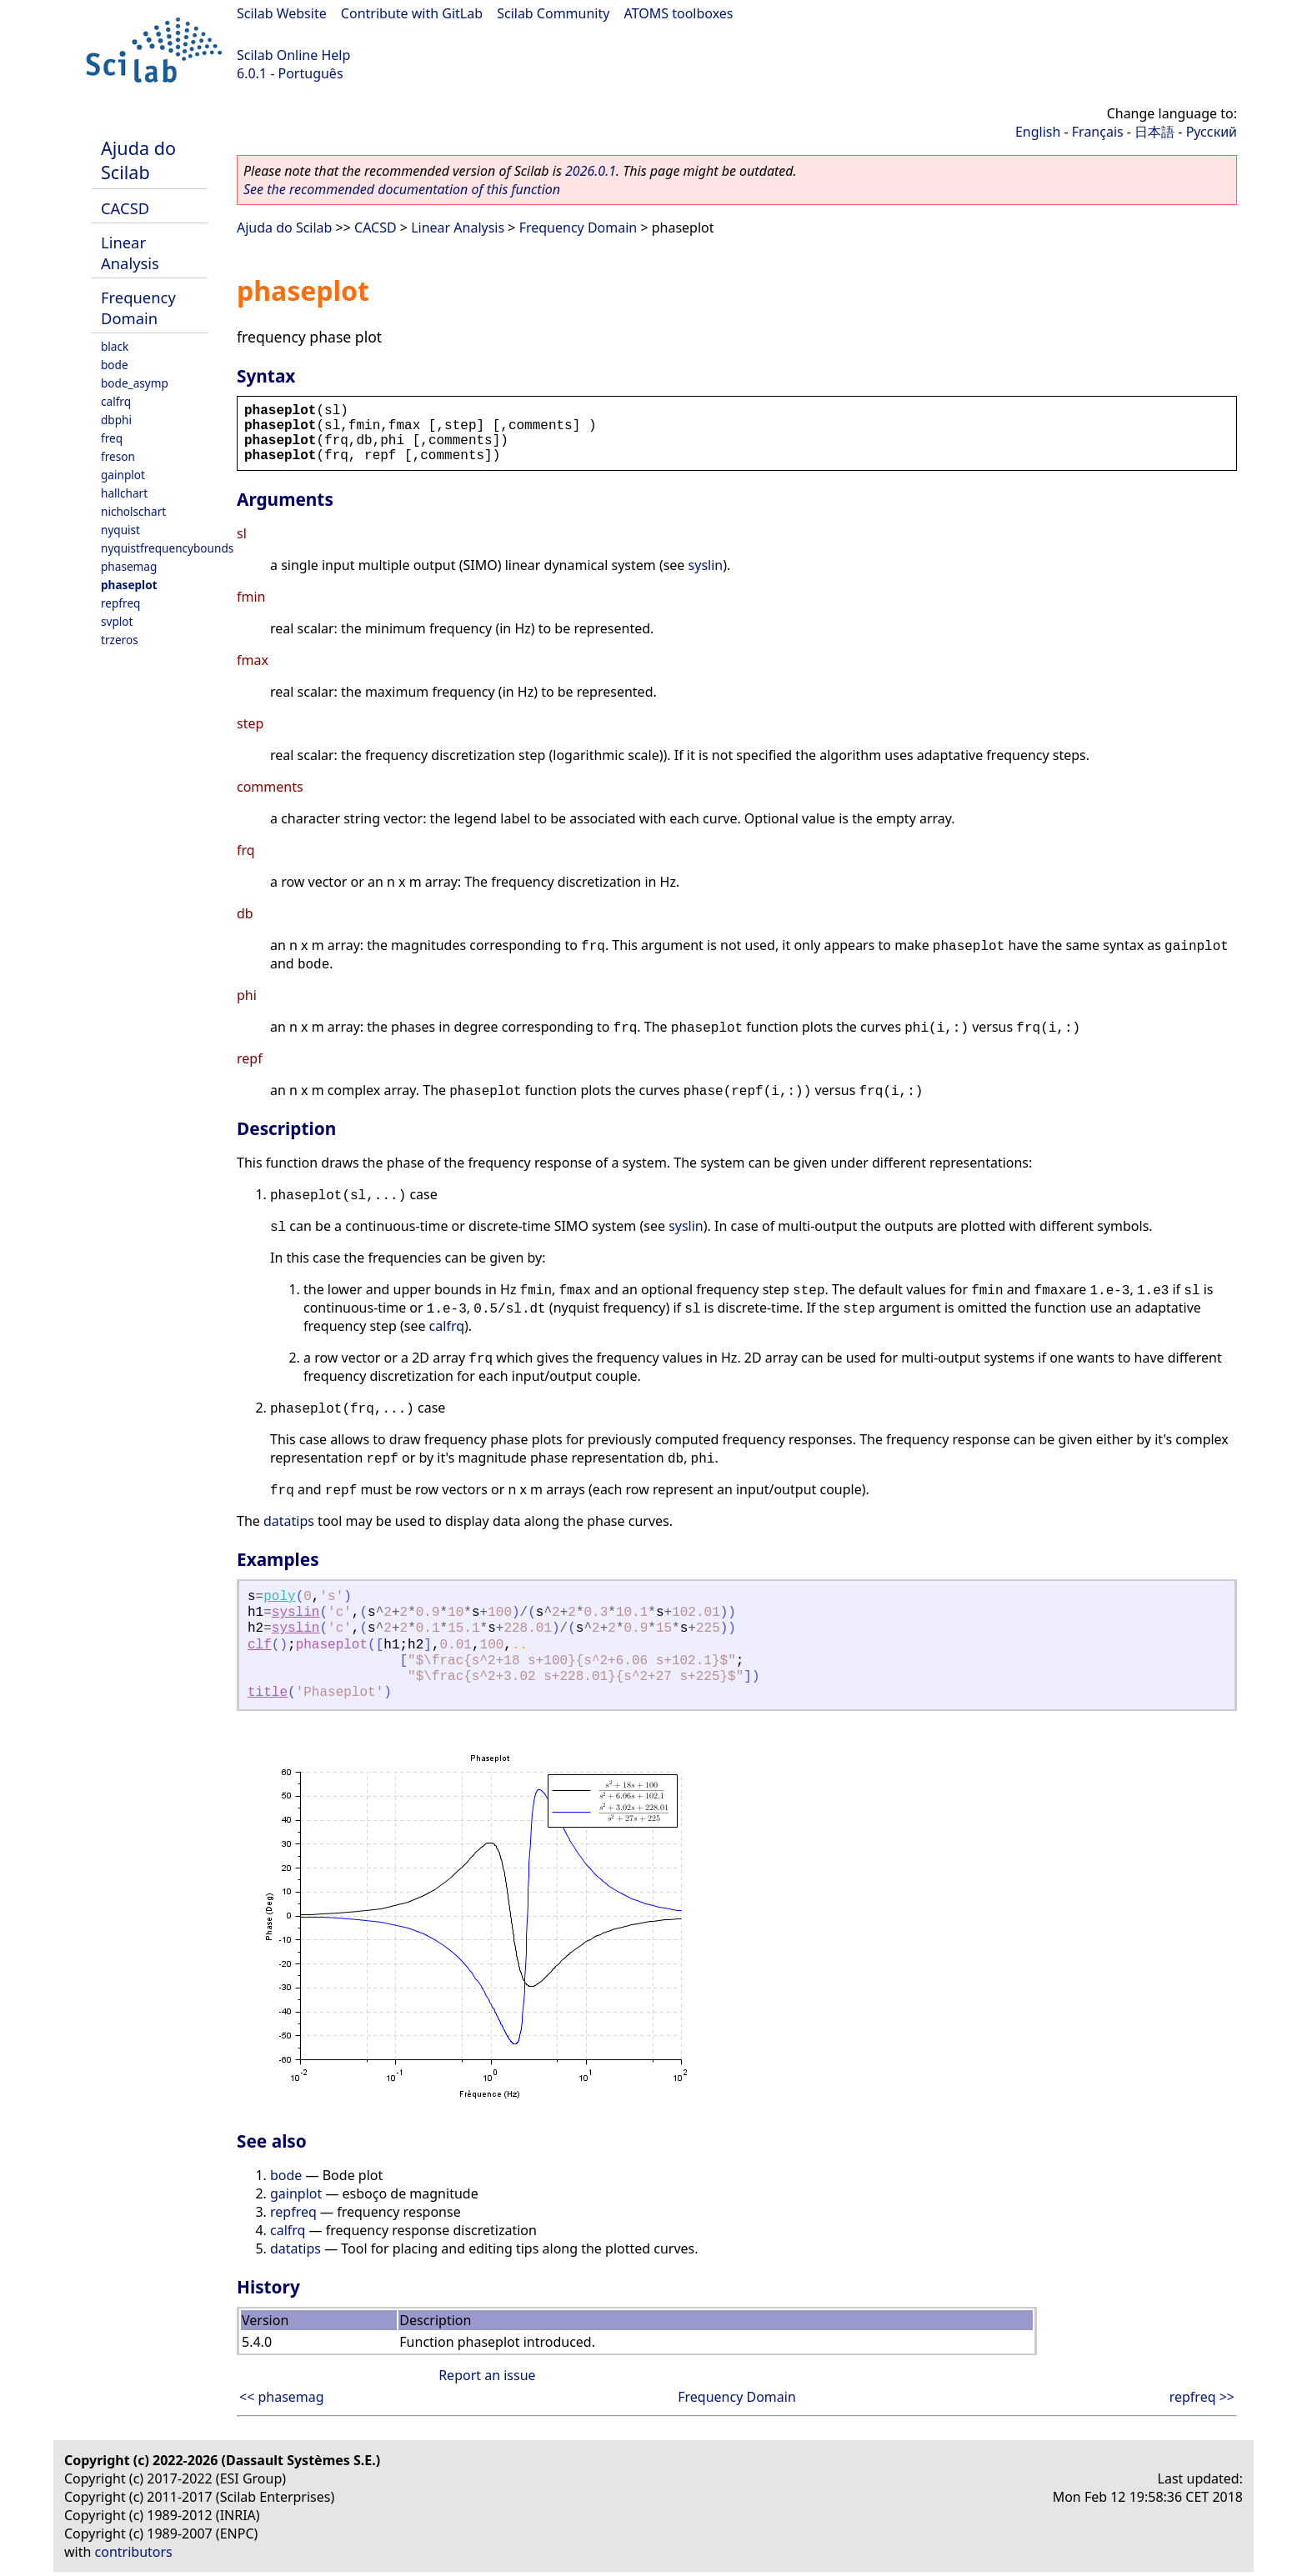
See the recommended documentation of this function (401, 189)
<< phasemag (281, 2397)
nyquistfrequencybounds (167, 548)
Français (1098, 132)
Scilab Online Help (293, 55)
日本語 (1154, 132)
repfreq (120, 603)
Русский (1211, 132)
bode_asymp (134, 383)
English (1037, 132)
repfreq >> (1201, 2397)
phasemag (129, 566)
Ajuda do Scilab (138, 160)
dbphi (116, 420)
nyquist (120, 530)
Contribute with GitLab (412, 13)
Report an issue (486, 2375)
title (268, 1692)
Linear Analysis (130, 252)
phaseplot (129, 585)
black (114, 346)
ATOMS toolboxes (679, 13)
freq (112, 438)
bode (114, 365)
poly (279, 1596)
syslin (706, 565)
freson (118, 456)
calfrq (116, 401)
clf (260, 1645)
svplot (117, 621)
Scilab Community (553, 13)
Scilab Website (282, 13)
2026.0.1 (590, 171)
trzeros (119, 640)
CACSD (125, 208)
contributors (134, 2552)
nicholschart (133, 511)
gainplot (123, 475)
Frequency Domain (138, 307)
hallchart (124, 493)
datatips (288, 1521)
